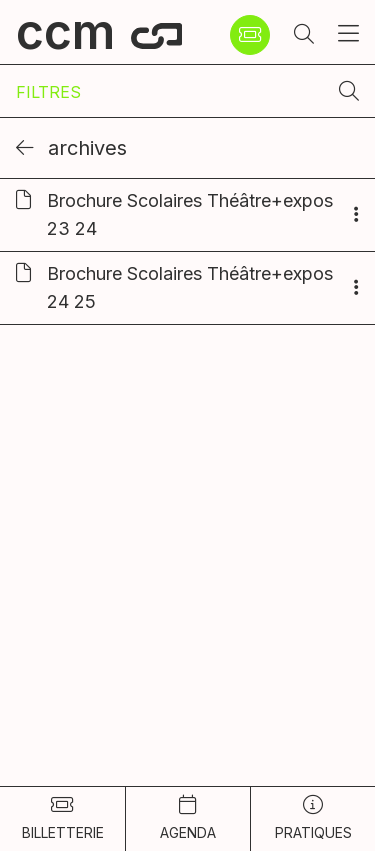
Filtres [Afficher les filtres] (48, 92)
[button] (304, 35)
